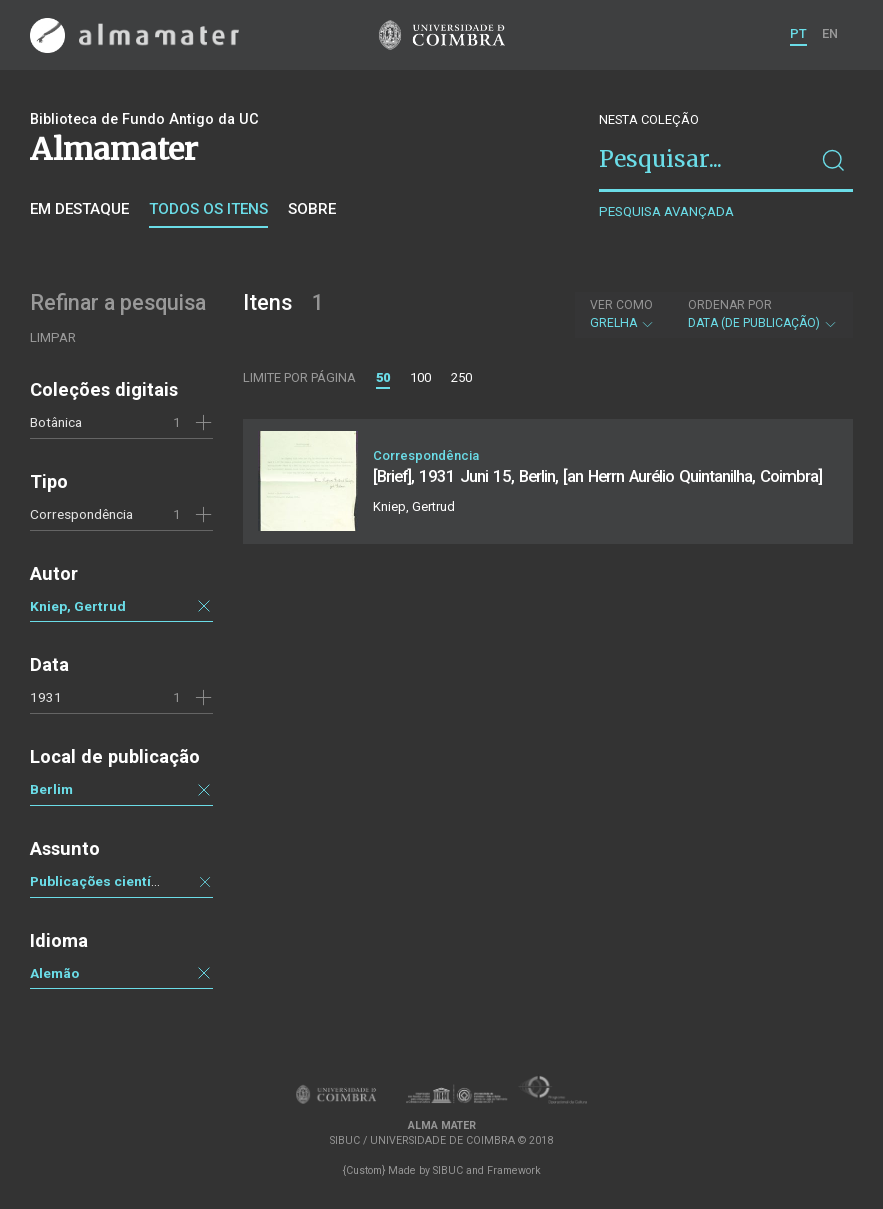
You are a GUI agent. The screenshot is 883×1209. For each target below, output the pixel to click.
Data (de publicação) (763, 314)
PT (798, 33)
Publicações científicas (106, 881)
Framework (514, 1170)
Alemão (54, 973)
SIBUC (448, 1170)
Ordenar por (730, 305)
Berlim (51, 789)
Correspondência (81, 514)
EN (830, 33)
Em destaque (79, 209)
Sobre (312, 209)
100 (420, 377)
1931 (46, 697)
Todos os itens (208, 209)
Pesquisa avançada (666, 211)
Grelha (622, 314)
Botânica (56, 422)
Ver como (621, 305)
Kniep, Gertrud (78, 606)
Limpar (53, 337)
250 (461, 377)
